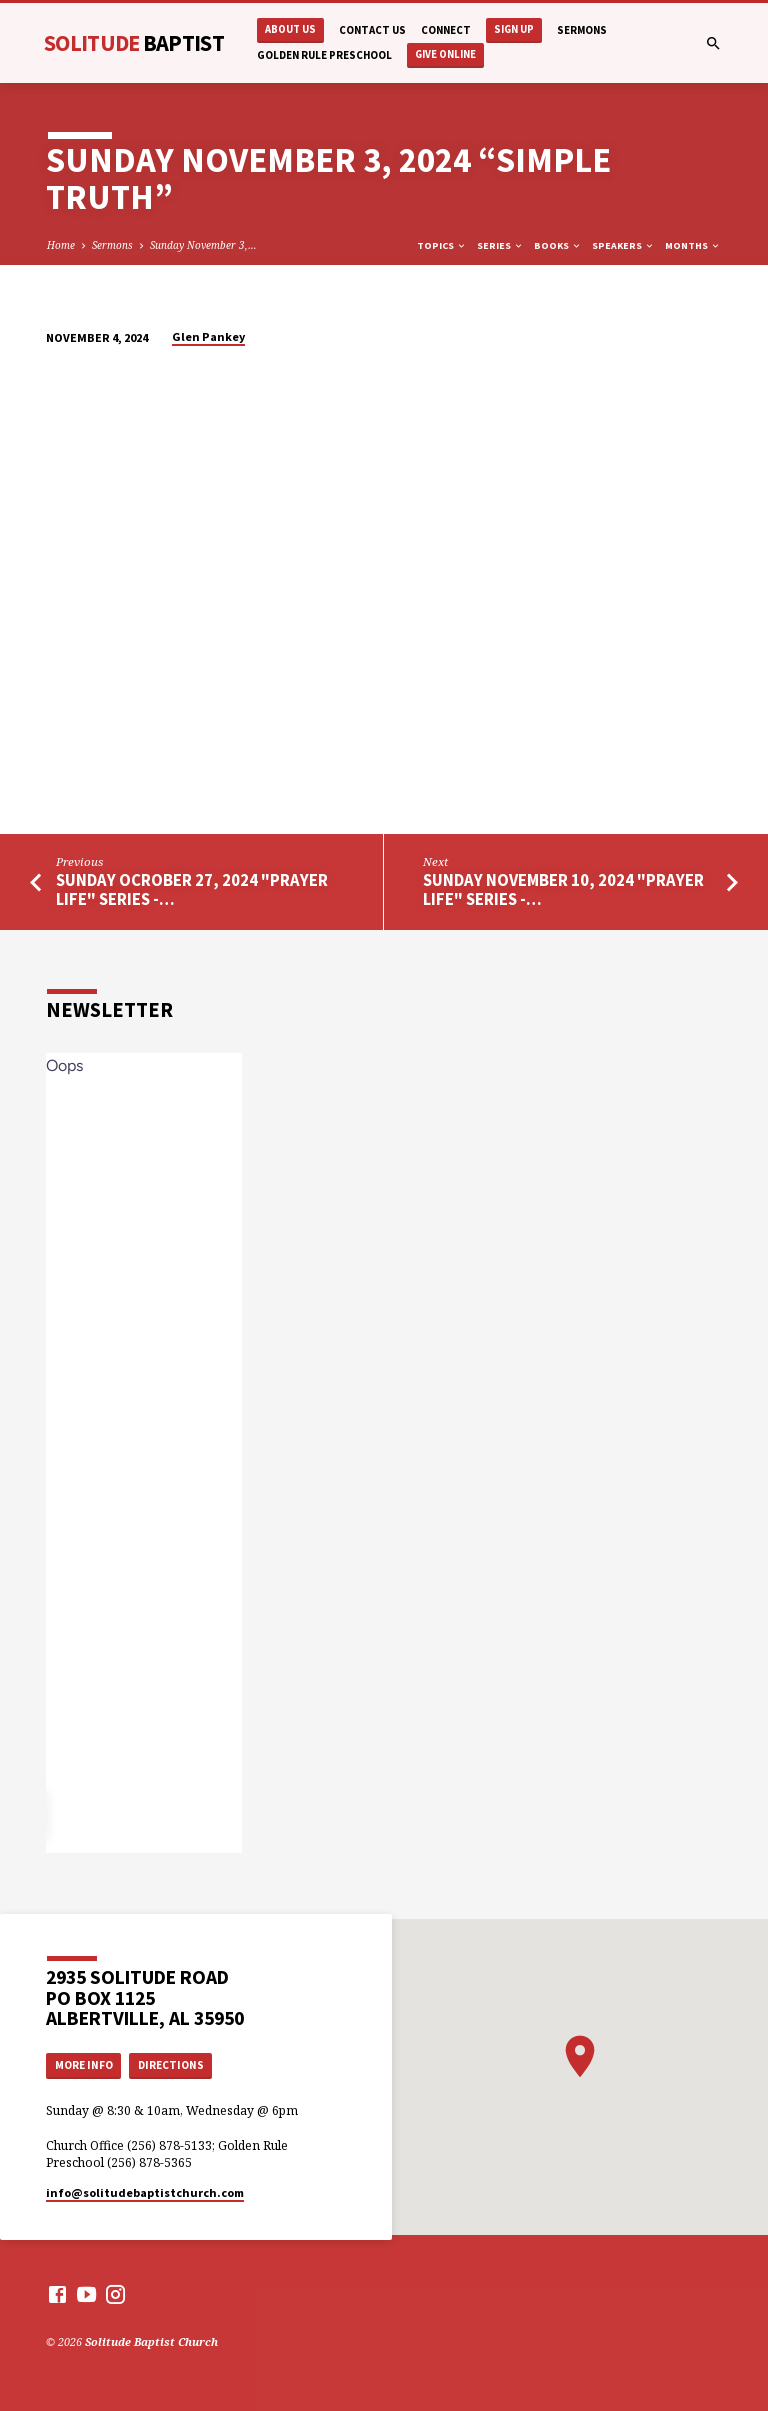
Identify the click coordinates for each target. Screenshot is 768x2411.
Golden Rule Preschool (324, 55)
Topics (442, 245)
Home (61, 245)
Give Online (445, 54)
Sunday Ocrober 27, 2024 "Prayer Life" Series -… (192, 890)
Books (558, 245)
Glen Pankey (208, 336)
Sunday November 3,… (203, 245)
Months (693, 245)
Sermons (582, 30)
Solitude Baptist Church (151, 2341)
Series (500, 245)
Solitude (134, 43)
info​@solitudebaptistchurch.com (145, 2192)
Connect (446, 30)
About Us (290, 29)
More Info (84, 2065)
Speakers (623, 245)
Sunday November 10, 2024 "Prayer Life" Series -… (563, 890)
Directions (171, 2065)
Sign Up (514, 29)
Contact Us (372, 30)
